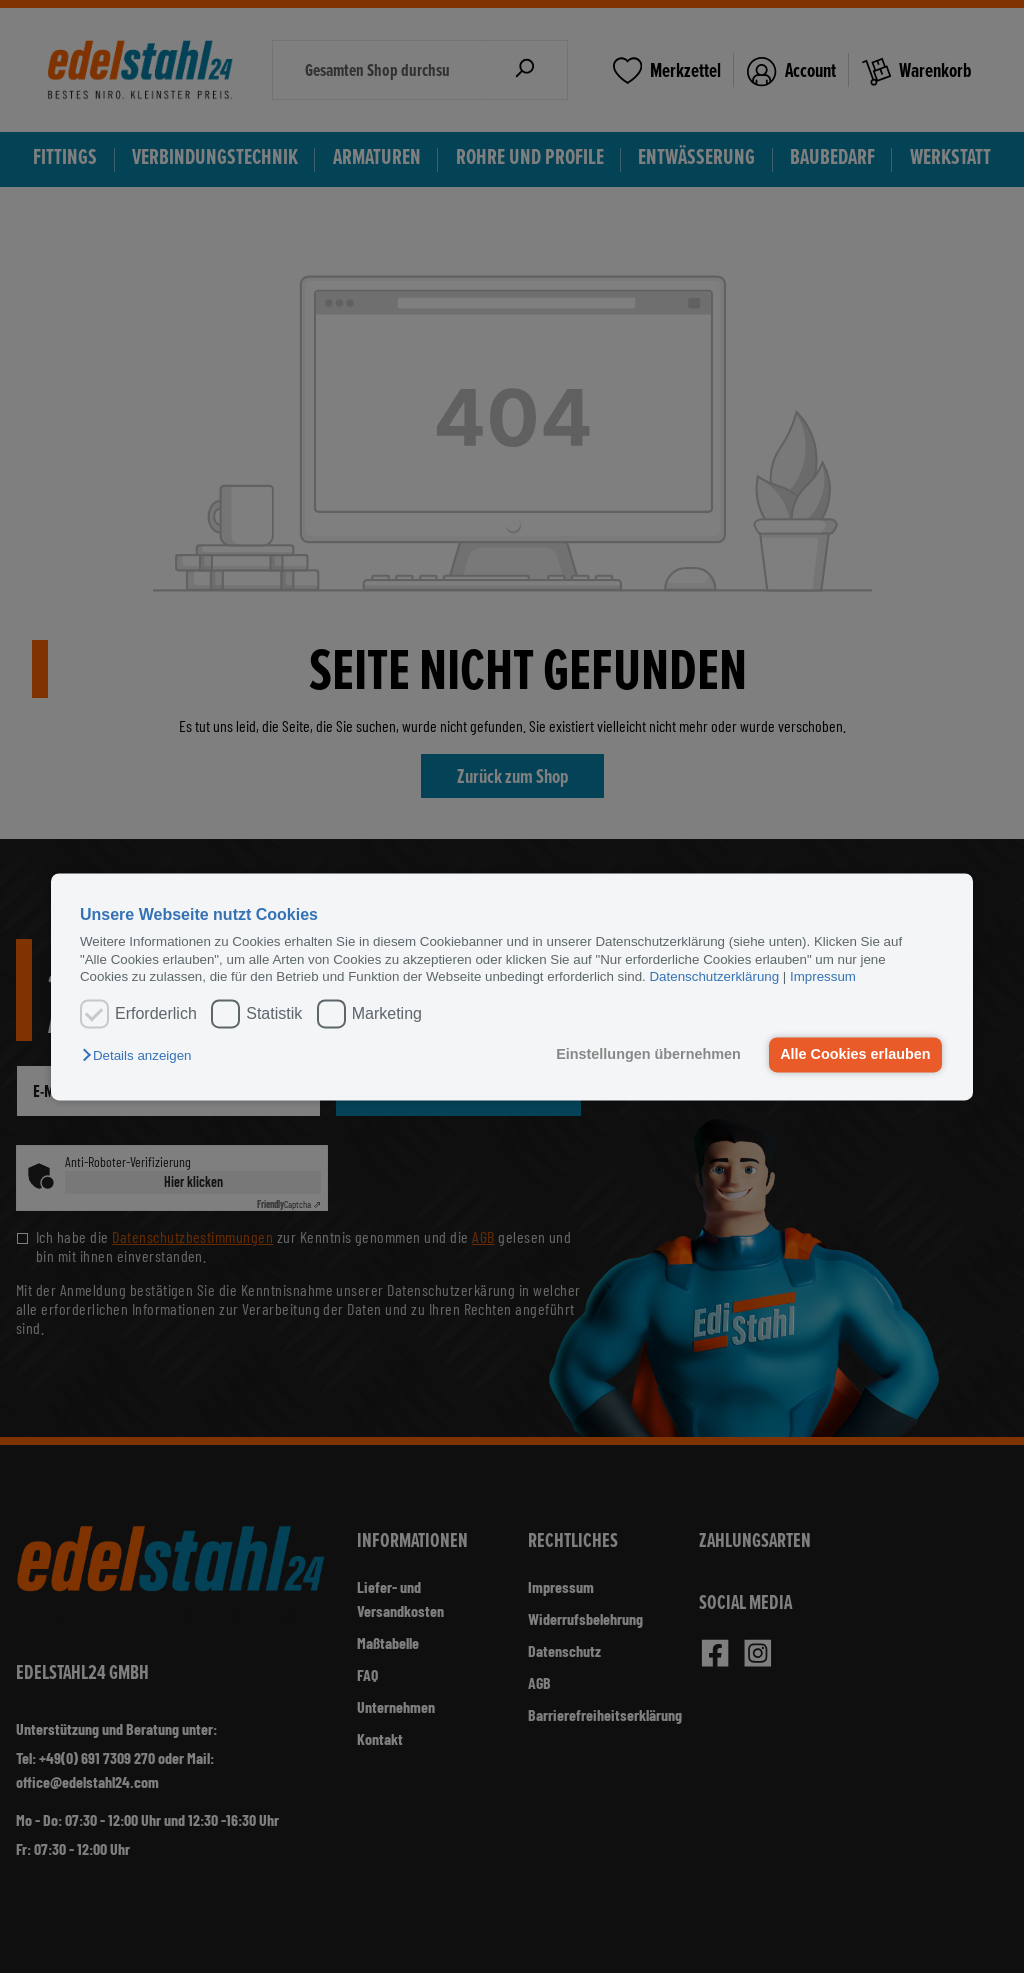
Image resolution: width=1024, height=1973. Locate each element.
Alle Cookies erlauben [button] (855, 1055)
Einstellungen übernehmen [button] (648, 1055)
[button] (141, 1056)
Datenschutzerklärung (714, 976)
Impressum (823, 976)
